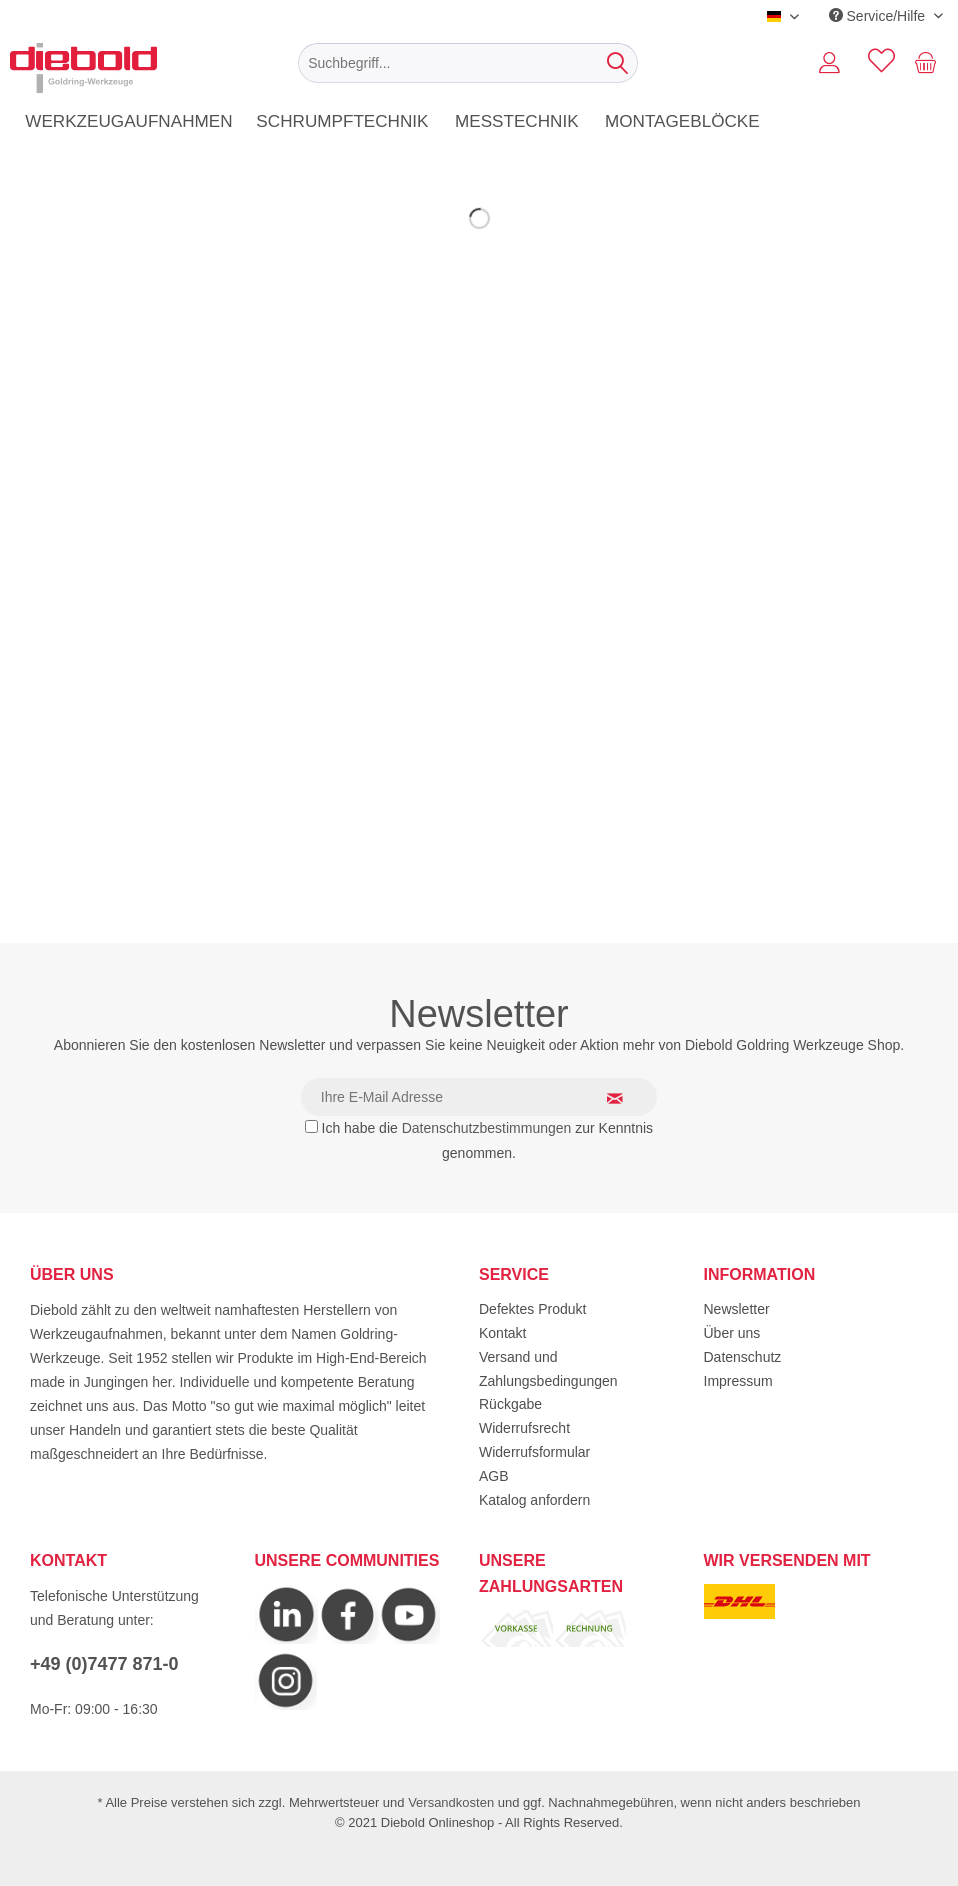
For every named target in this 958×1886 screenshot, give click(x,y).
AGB (494, 1476)
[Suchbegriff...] (468, 63)
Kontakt (502, 1333)
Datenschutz (743, 1357)
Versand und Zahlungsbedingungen (548, 1369)
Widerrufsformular (534, 1452)
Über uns (732, 1333)
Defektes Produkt (532, 1309)
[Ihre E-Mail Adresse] (479, 1097)
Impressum (738, 1381)
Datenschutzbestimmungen (487, 1128)
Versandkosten (451, 1802)
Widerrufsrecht (524, 1428)
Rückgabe (510, 1404)
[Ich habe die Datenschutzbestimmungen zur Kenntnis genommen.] (311, 1126)
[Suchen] (617, 63)
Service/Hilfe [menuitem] (879, 16)
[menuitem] (468, 63)
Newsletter (737, 1309)
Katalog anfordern (534, 1500)
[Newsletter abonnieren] (627, 1098)
